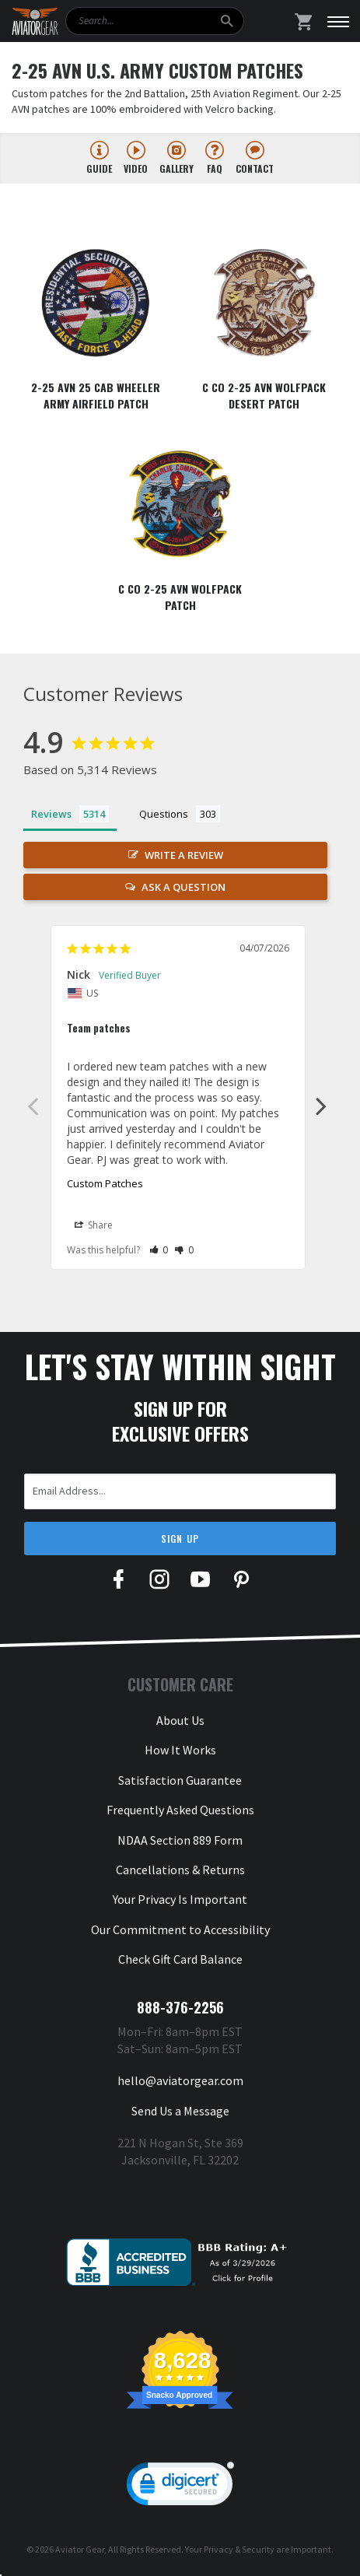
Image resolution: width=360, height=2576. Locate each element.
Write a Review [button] (184, 855)
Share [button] (94, 1225)
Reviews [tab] (51, 814)
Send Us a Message (180, 2111)
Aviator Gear (79, 2549)
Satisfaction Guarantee (180, 1780)
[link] (180, 2487)
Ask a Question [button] (183, 887)
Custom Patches (105, 1183)
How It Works (180, 1750)
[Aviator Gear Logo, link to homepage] (35, 22)
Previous (32, 1105)
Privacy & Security (239, 2549)
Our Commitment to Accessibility (180, 1929)
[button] (159, 1249)
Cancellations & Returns (180, 1869)
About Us (180, 1720)
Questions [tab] (163, 814)
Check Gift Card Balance (180, 1959)
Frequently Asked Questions (180, 1809)
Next (321, 1105)
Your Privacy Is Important (180, 1899)
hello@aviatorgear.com (180, 2080)
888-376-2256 (180, 2007)
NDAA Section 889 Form (180, 1840)
